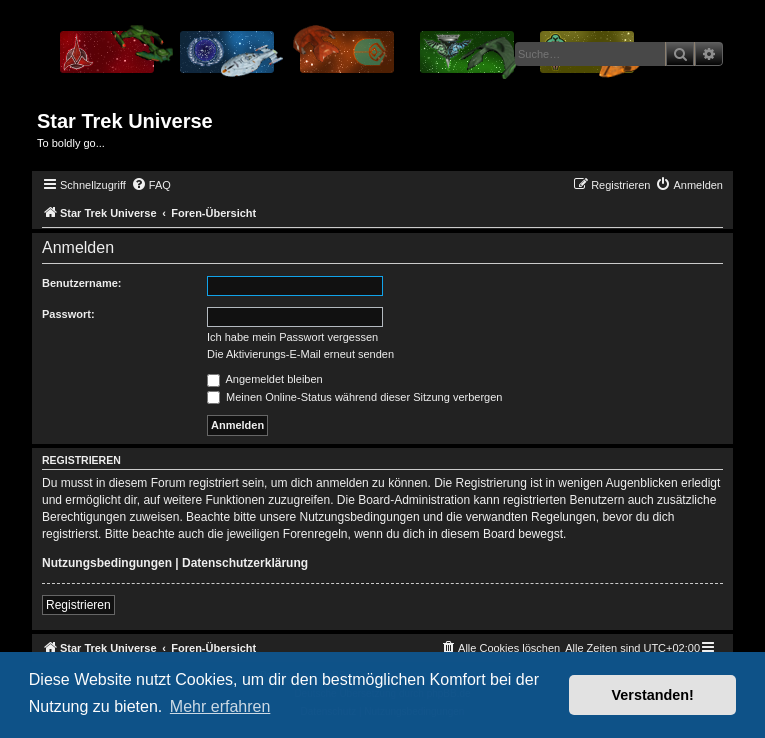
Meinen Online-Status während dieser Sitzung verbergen (354, 397)
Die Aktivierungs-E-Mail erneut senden (300, 354)
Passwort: (68, 314)
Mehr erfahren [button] (220, 706)
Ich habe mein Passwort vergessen (292, 337)
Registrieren (78, 605)
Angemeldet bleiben (265, 379)
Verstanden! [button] (653, 695)
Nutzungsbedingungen (107, 563)
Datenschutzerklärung (245, 563)
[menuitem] (151, 185)
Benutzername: (81, 283)
